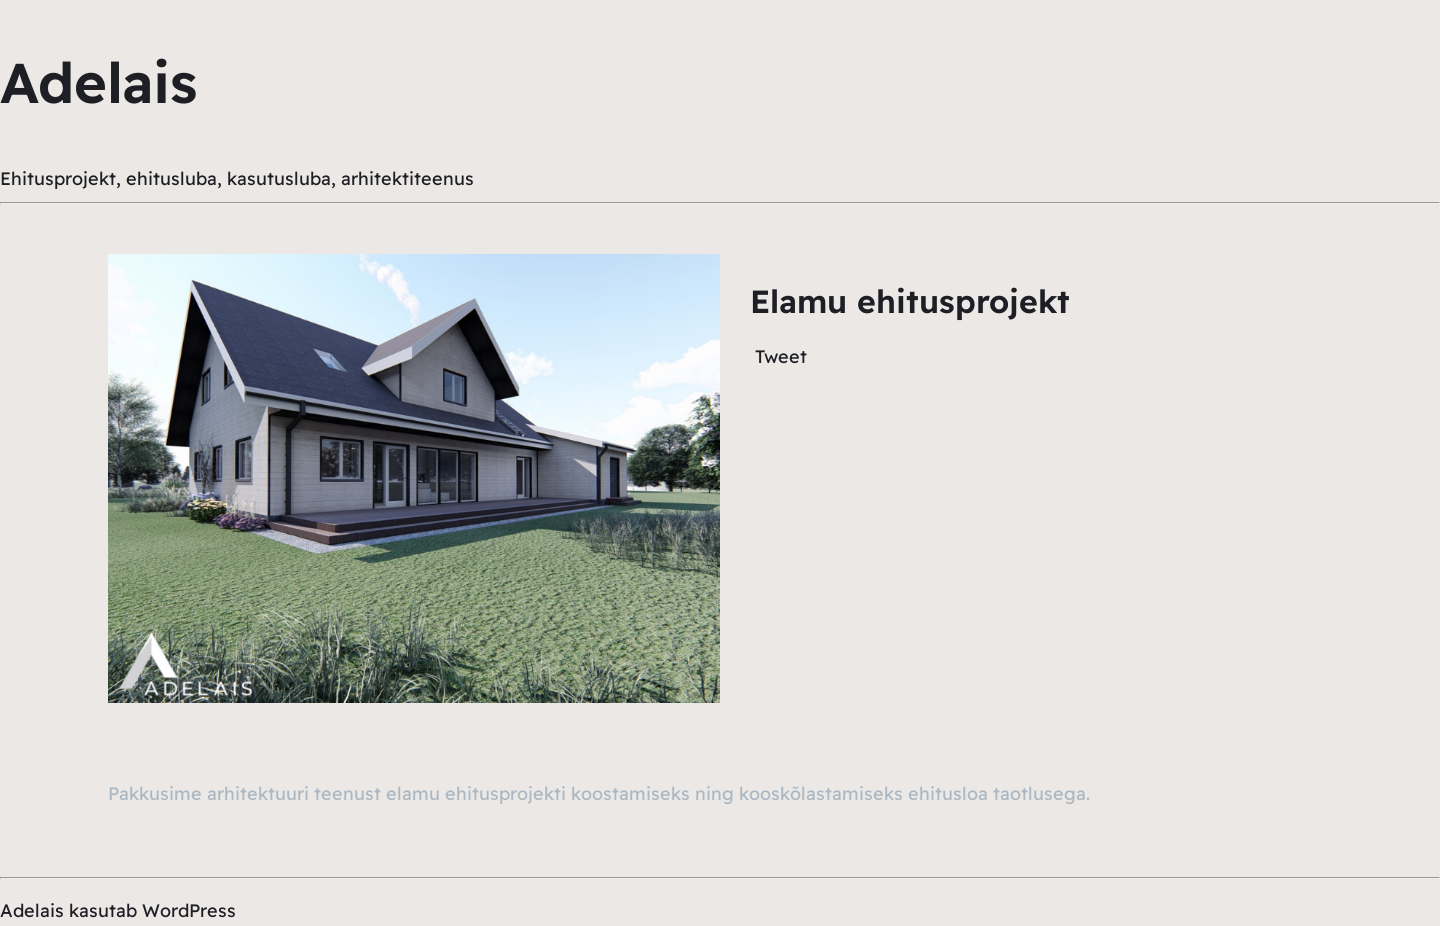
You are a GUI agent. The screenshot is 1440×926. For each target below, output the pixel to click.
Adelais (98, 82)
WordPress (189, 910)
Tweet (781, 356)
